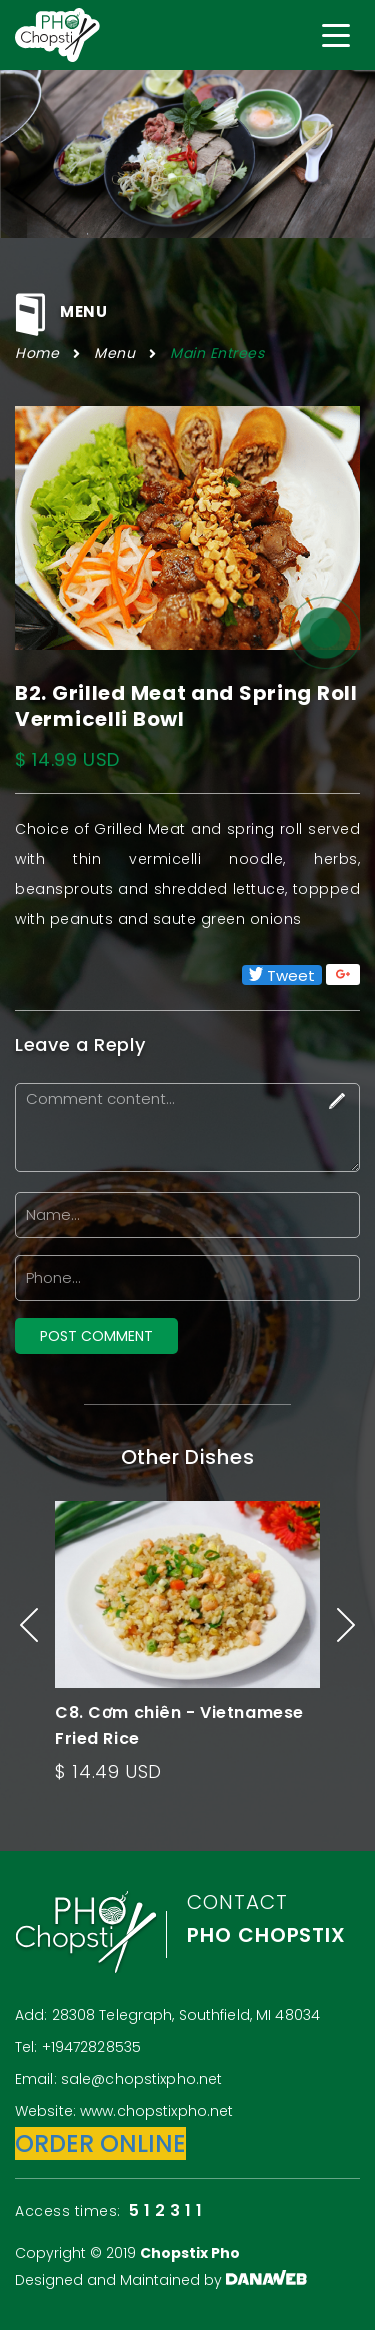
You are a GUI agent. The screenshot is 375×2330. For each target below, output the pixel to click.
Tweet (282, 975)
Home (37, 353)
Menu (114, 353)
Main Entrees (217, 353)
